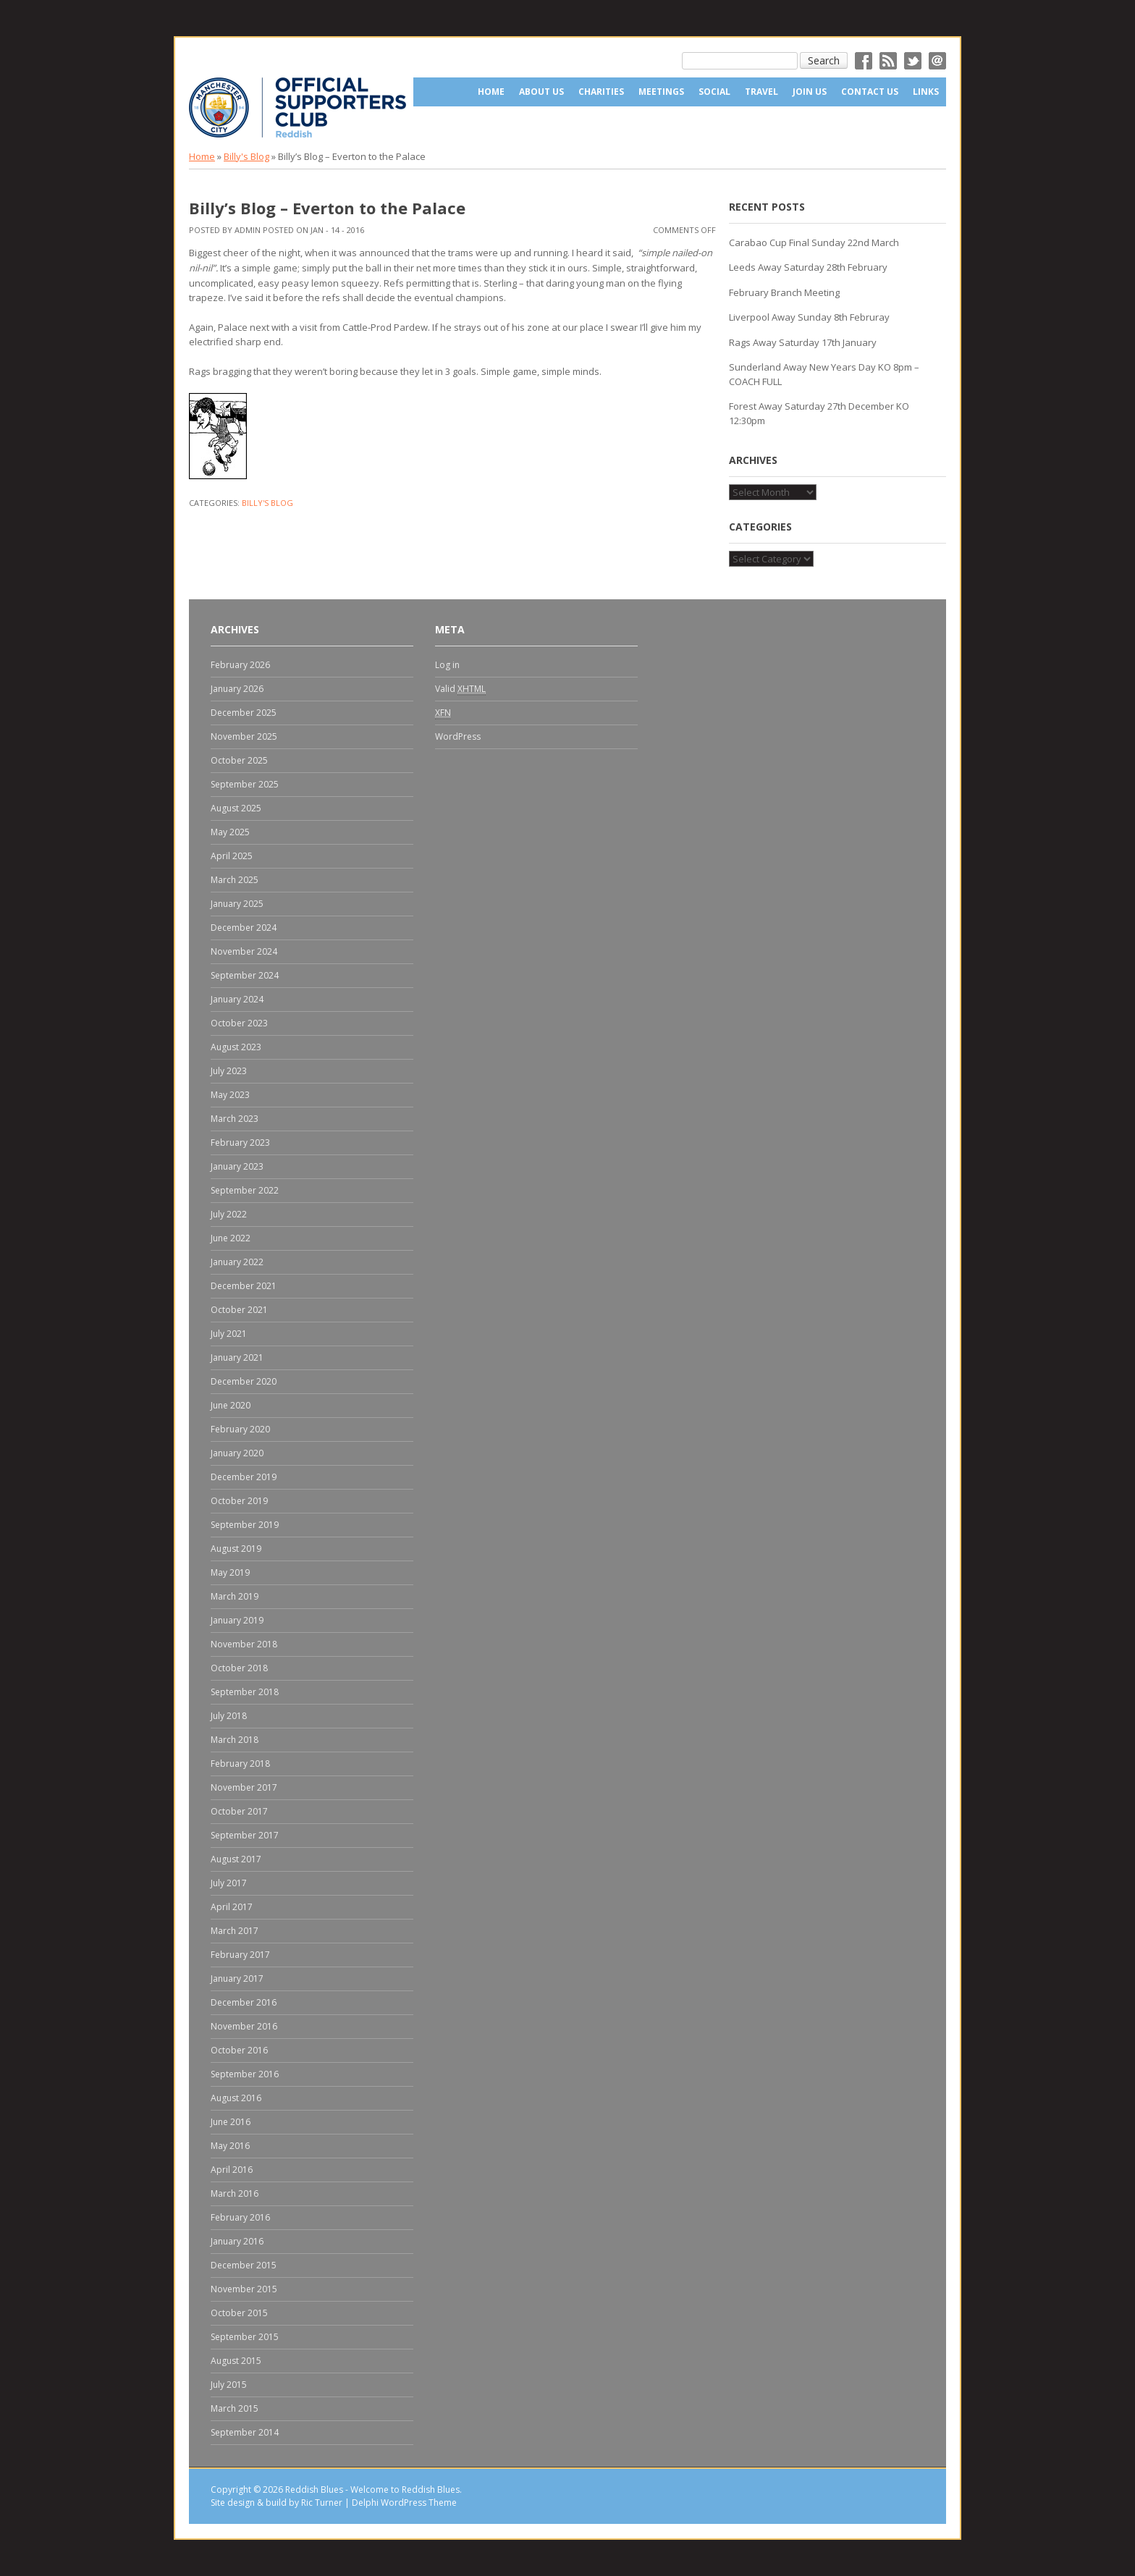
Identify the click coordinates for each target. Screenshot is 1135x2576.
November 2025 (244, 736)
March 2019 (234, 1596)
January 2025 (237, 904)
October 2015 (239, 2313)
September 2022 (245, 1190)
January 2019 (237, 1620)
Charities (601, 91)
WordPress (458, 736)
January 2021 (237, 1357)
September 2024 (245, 975)
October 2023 (239, 1023)
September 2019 (245, 1525)
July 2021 (229, 1333)
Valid (460, 689)
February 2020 (240, 1429)
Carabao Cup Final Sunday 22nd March (814, 242)
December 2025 (244, 712)
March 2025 (234, 880)
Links (926, 91)
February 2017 (240, 1954)
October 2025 (239, 760)
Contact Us (869, 91)
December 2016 (244, 2002)
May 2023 (230, 1095)
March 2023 (234, 1118)
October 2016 (239, 2050)
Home (491, 91)
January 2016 (237, 2241)
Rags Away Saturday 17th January (803, 342)
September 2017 (245, 1835)
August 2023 (236, 1047)
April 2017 (232, 1907)
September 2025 (245, 784)
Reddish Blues (314, 2489)
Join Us (810, 91)
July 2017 (229, 1883)
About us (541, 91)
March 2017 (234, 1931)
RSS (888, 60)
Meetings (661, 91)
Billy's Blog (246, 156)
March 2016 (234, 2193)
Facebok (863, 60)
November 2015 (244, 2289)
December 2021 (244, 1286)
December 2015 (244, 2265)
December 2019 (244, 1477)
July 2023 (229, 1071)
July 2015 (229, 2384)
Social (714, 91)
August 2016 (236, 2098)
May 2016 (230, 2146)
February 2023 (240, 1142)
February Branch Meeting (784, 292)
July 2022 (229, 1214)
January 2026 (237, 689)
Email (937, 60)
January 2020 (237, 1453)
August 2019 (236, 1548)
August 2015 (236, 2361)
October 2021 (239, 1310)
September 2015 (245, 2337)
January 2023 (237, 1166)
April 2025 (232, 856)
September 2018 (245, 1692)
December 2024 (244, 927)
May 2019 (230, 1572)
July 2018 (229, 1716)
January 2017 (237, 1978)
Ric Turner (321, 2502)
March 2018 (234, 1739)
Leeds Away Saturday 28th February (808, 267)
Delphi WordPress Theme (404, 2502)
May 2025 (230, 832)
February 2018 (240, 1763)
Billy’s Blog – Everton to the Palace (327, 208)
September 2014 (245, 2432)
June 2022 (230, 1238)
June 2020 (230, 1405)
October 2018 (239, 1668)
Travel (761, 91)
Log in (447, 665)
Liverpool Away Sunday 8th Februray (809, 317)
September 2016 (245, 2074)
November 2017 (244, 1787)
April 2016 (232, 2169)
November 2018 (244, 1644)
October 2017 (239, 1811)
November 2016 (244, 2026)
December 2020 (244, 1381)
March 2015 (234, 2408)
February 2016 (240, 2217)
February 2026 (240, 665)
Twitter (912, 60)
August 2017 (236, 1859)
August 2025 (236, 808)
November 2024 (244, 951)
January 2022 (237, 1262)
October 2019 (239, 1501)
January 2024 (237, 999)
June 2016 (230, 2122)
